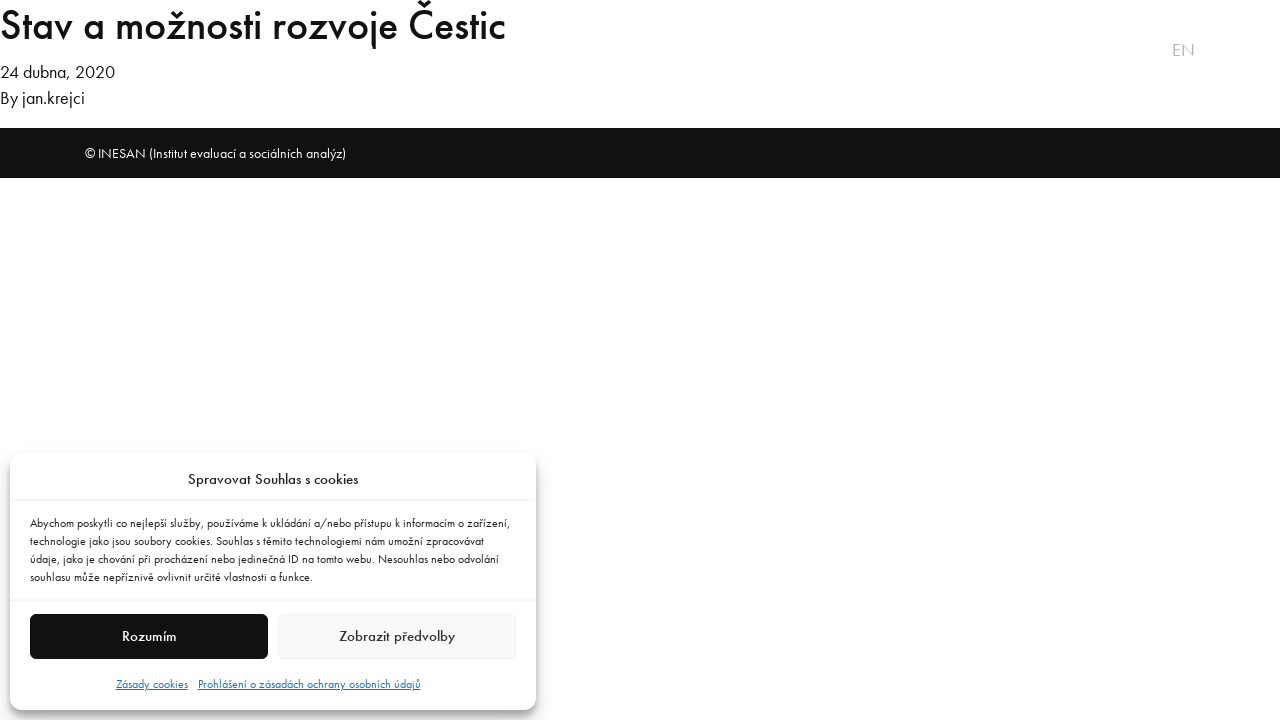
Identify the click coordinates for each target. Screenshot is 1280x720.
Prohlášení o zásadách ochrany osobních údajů (309, 684)
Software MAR (342, 50)
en (1183, 50)
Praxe (461, 50)
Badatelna (630, 50)
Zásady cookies (152, 684)
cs (1156, 50)
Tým (534, 50)
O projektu (132, 50)
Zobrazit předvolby (397, 636)
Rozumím (149, 636)
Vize (229, 50)
